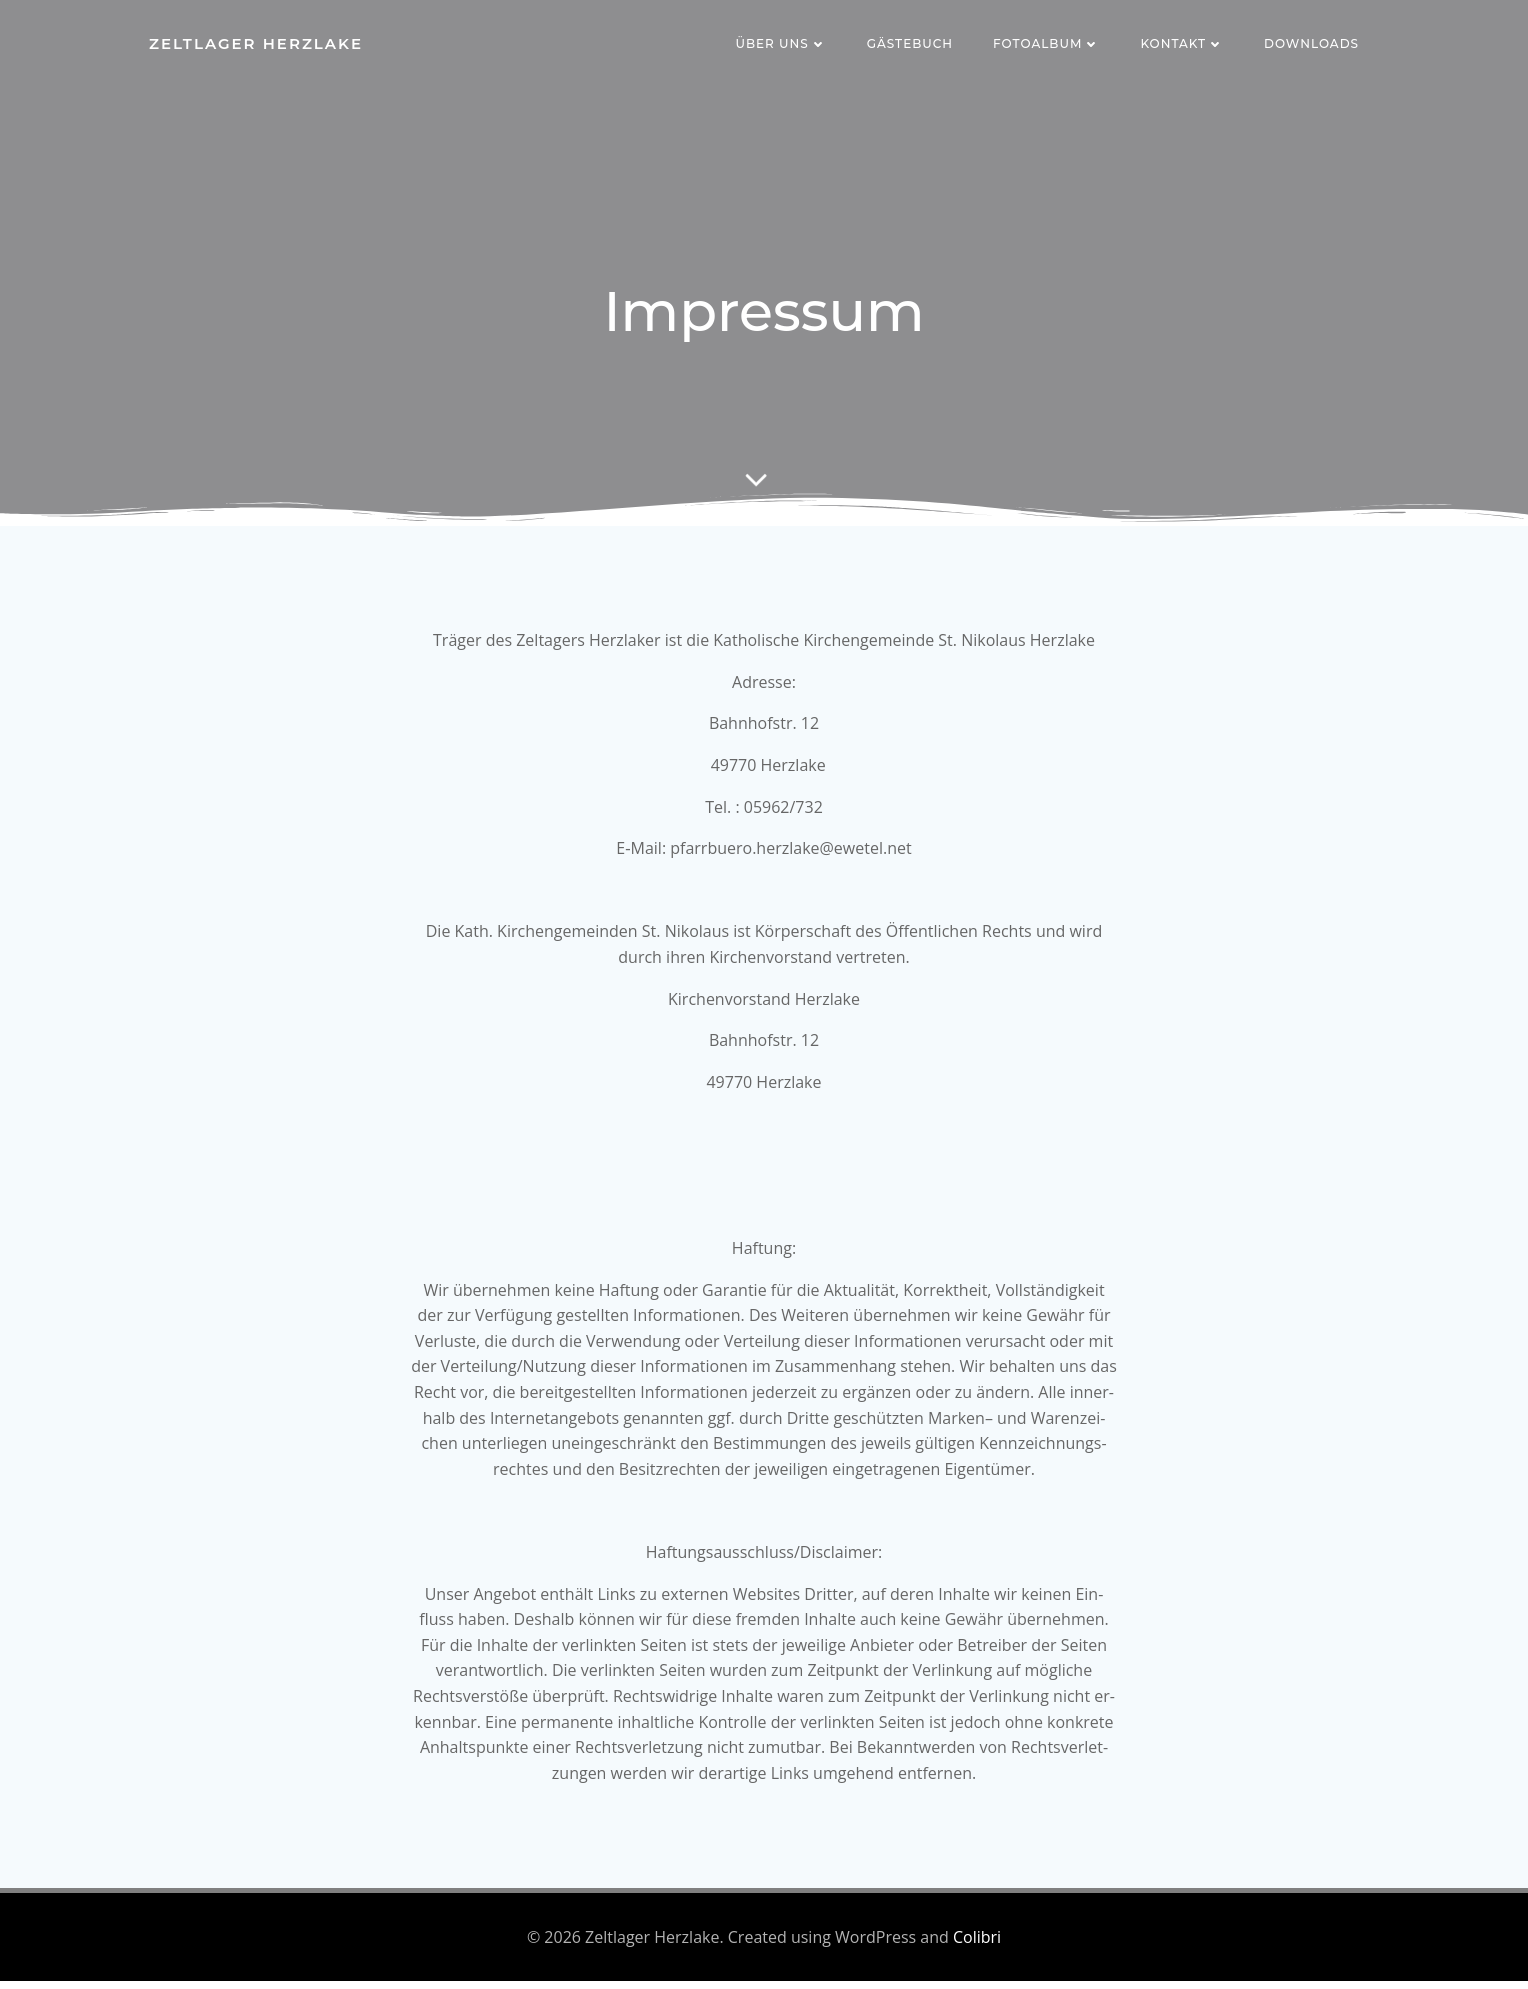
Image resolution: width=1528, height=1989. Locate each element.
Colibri (977, 1945)
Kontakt (1183, 44)
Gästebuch (911, 44)
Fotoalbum (1047, 44)
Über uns (781, 44)
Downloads (1312, 44)
